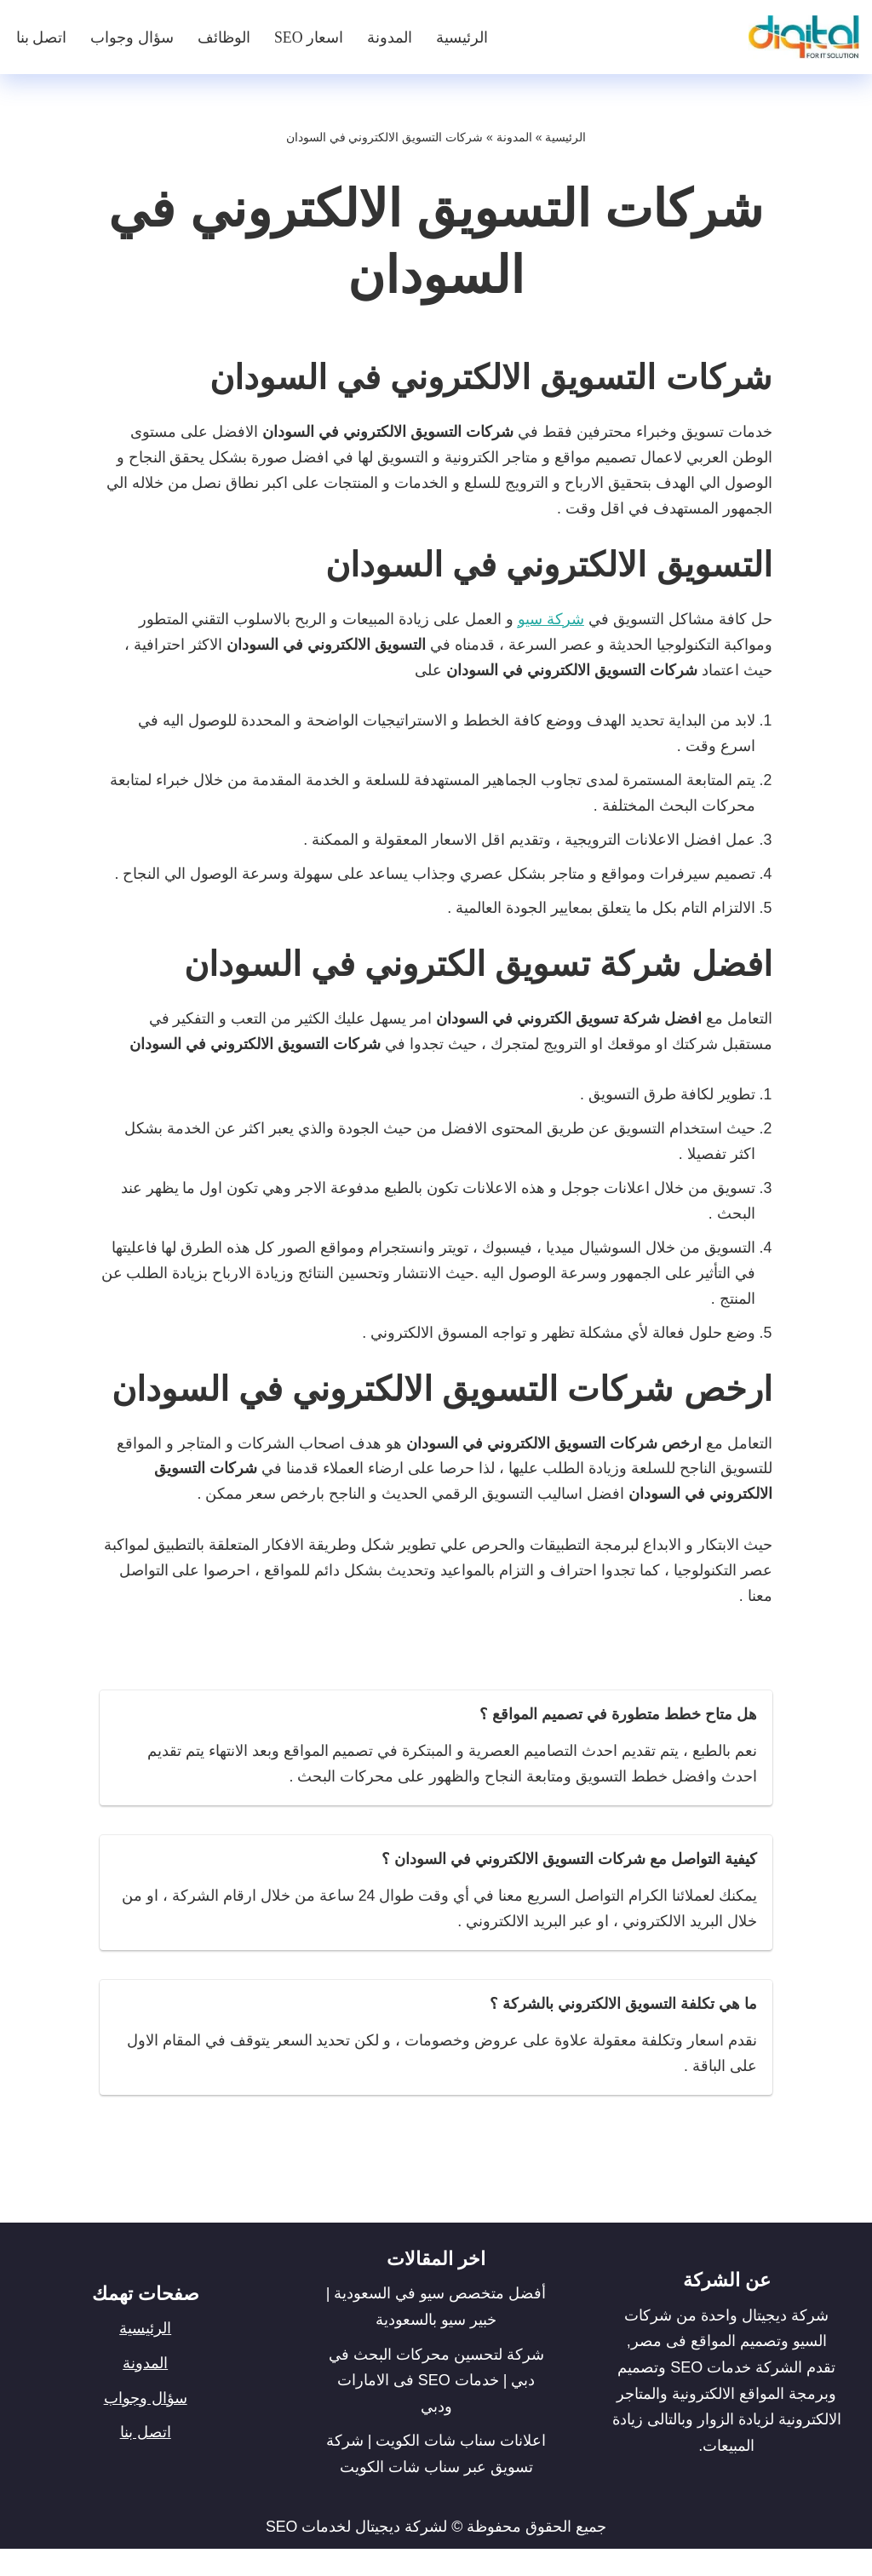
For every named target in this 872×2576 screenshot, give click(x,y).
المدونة (390, 37)
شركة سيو (551, 622)
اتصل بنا (41, 37)
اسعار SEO (309, 37)
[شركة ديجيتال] (799, 37)
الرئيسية (463, 37)
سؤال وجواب (133, 37)
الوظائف (224, 37)
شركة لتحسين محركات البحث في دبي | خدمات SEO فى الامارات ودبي (436, 2406)
